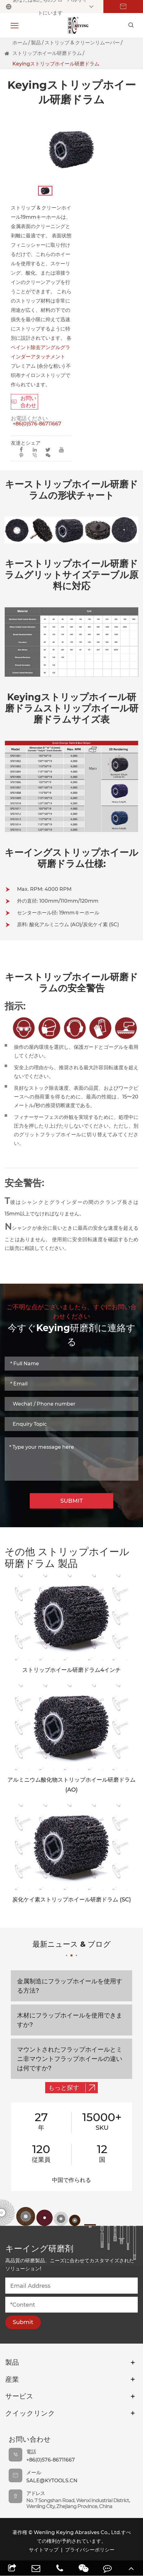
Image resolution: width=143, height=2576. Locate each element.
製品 (36, 43)
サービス (19, 2396)
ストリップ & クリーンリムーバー (82, 43)
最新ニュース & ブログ (71, 1948)
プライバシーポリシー (90, 2550)
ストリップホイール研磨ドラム (47, 53)
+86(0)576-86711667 (37, 423)
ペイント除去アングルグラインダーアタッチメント (40, 352)
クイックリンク (30, 2413)
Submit (23, 2322)
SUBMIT (71, 1500)
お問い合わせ (23, 401)
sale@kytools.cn (51, 2481)
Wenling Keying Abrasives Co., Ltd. (77, 2532)
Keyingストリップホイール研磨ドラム (55, 64)
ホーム (19, 43)
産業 (12, 2379)
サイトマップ (43, 2550)
